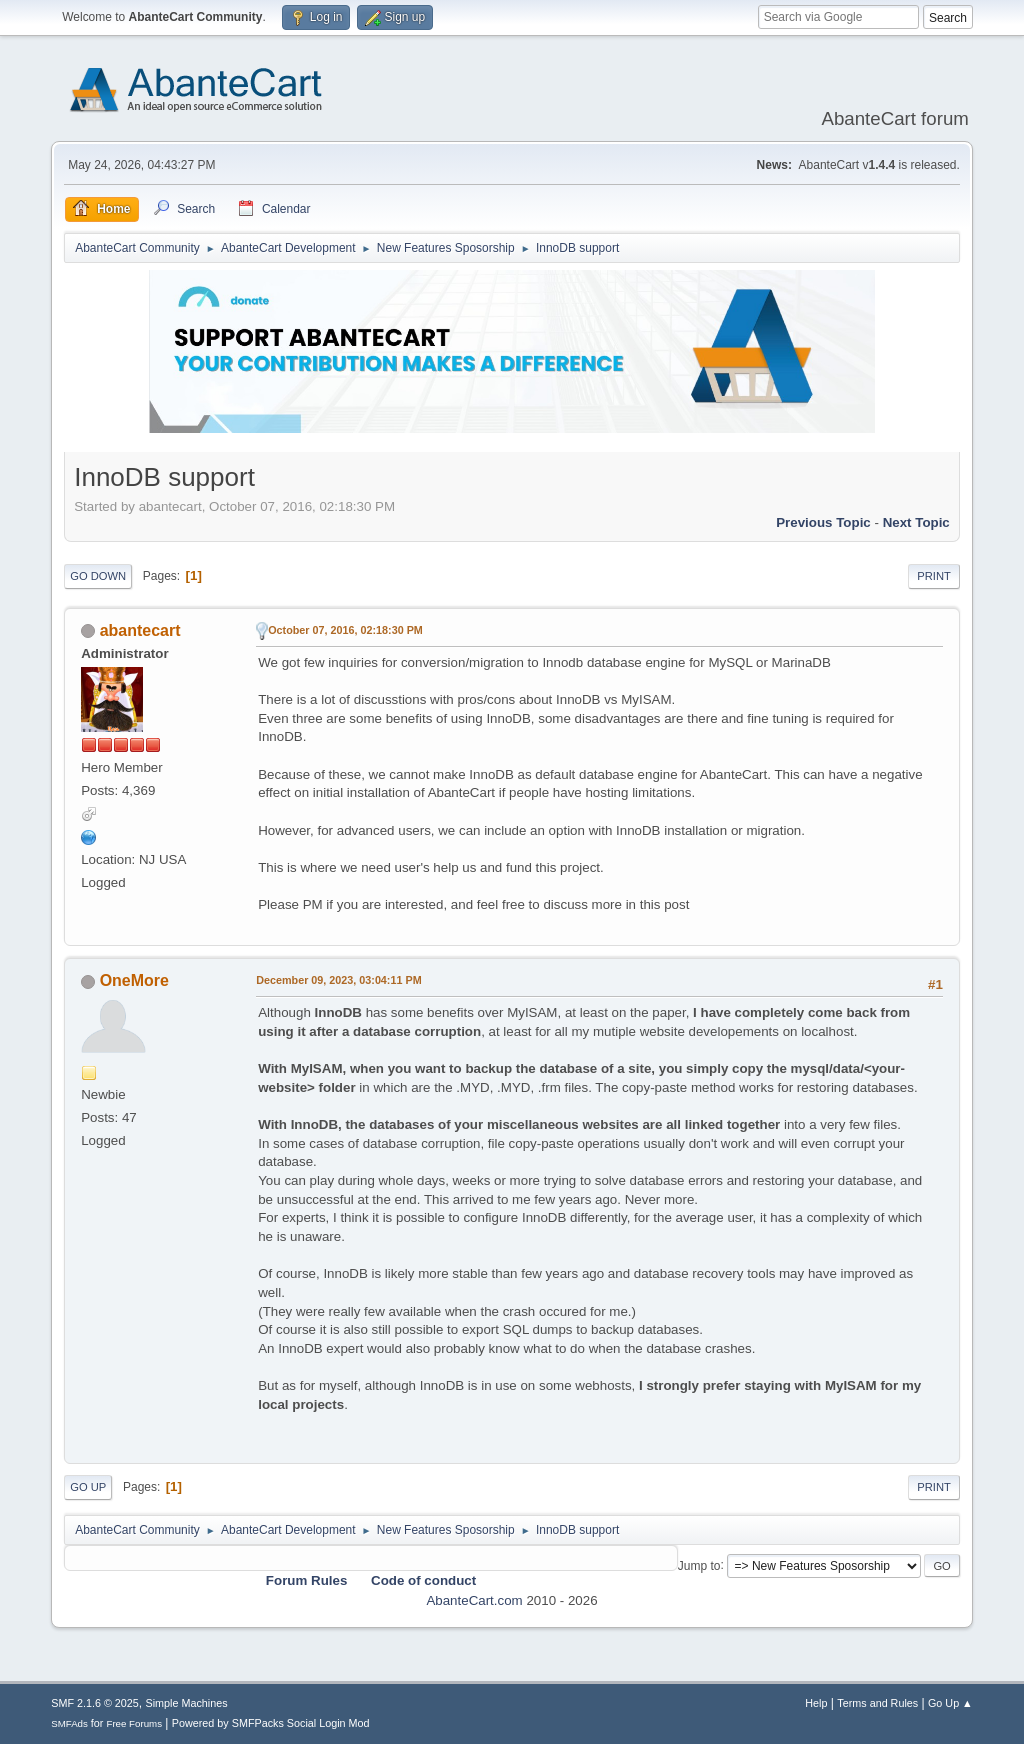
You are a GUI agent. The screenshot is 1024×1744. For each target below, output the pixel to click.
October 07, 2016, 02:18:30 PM (345, 630)
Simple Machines (187, 1703)
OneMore (134, 980)
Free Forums (134, 1723)
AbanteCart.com (474, 1600)
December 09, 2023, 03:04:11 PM (338, 980)
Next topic (916, 522)
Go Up (88, 1487)
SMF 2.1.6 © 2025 (95, 1703)
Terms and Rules (877, 1703)
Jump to (699, 1565)
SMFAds (69, 1723)
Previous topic (823, 522)
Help (816, 1703)
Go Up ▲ (950, 1703)
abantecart (140, 630)
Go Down (98, 576)
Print (934, 576)
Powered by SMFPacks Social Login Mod (271, 1723)
